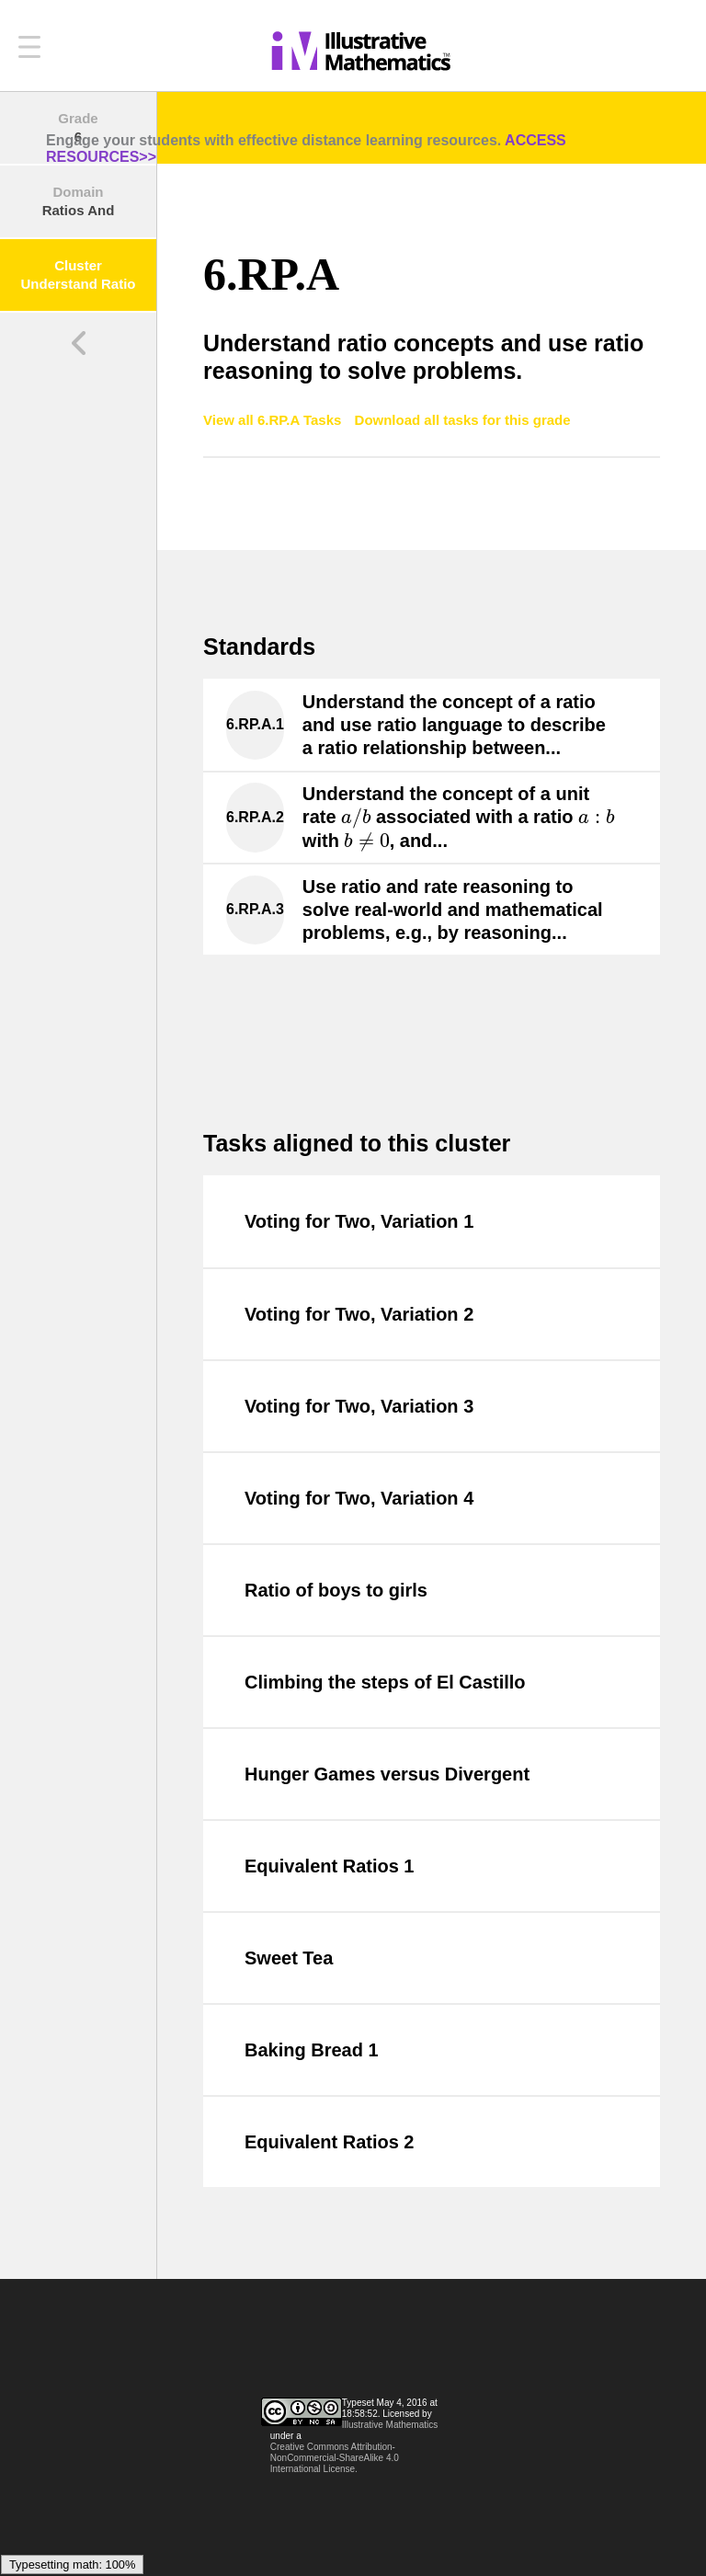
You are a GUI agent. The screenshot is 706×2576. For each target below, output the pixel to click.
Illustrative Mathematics (390, 2425)
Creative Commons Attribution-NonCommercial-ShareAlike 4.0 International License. (334, 2458)
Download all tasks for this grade (463, 420)
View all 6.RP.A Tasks (274, 420)
